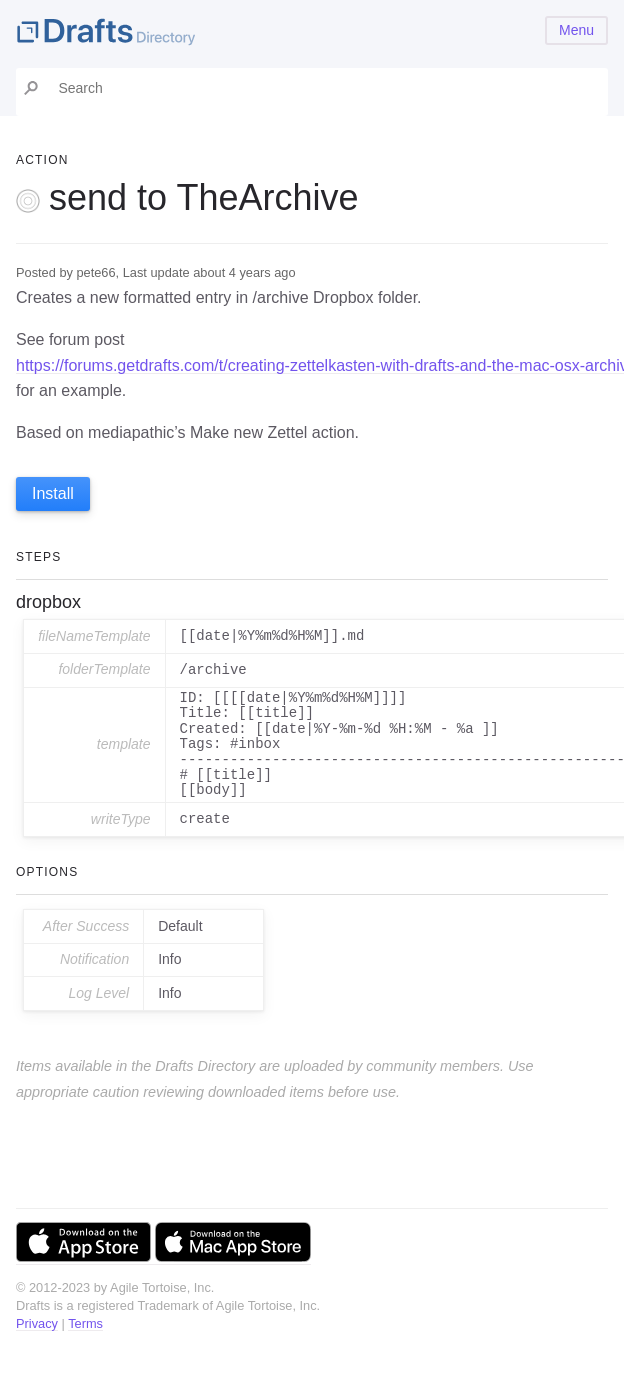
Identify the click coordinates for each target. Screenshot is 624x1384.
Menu (576, 30)
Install (53, 493)
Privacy (37, 1323)
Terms (85, 1323)
